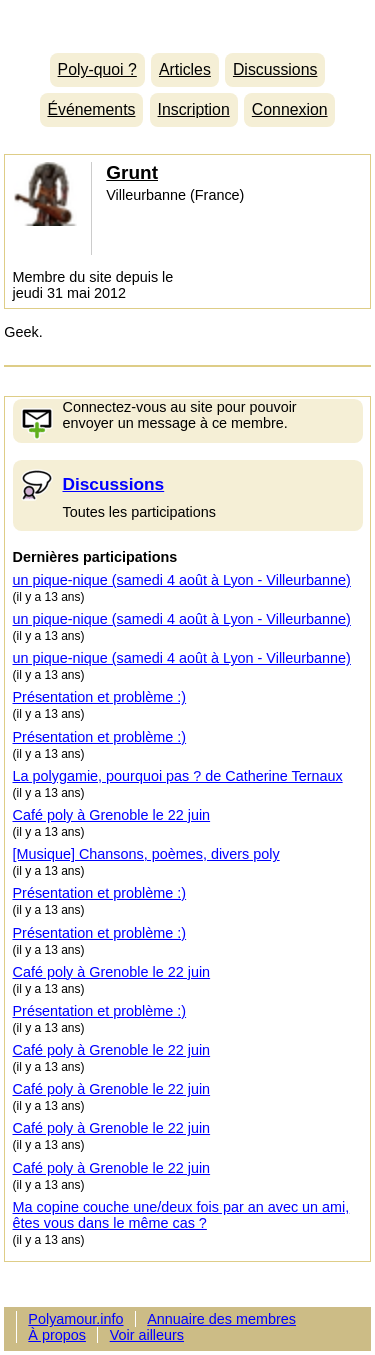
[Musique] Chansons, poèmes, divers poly (146, 854)
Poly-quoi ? (97, 69)
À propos (57, 1335)
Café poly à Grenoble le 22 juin (112, 815)
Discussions (275, 69)
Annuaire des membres (221, 1319)
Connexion (290, 109)
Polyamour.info (187, 21)
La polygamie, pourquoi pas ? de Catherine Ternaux (178, 776)
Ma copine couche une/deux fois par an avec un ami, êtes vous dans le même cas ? (181, 1215)
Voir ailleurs (147, 1335)
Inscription (194, 109)
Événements (91, 109)
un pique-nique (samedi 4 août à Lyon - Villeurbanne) (182, 580)
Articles (185, 69)
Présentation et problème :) (100, 697)
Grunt (132, 172)
